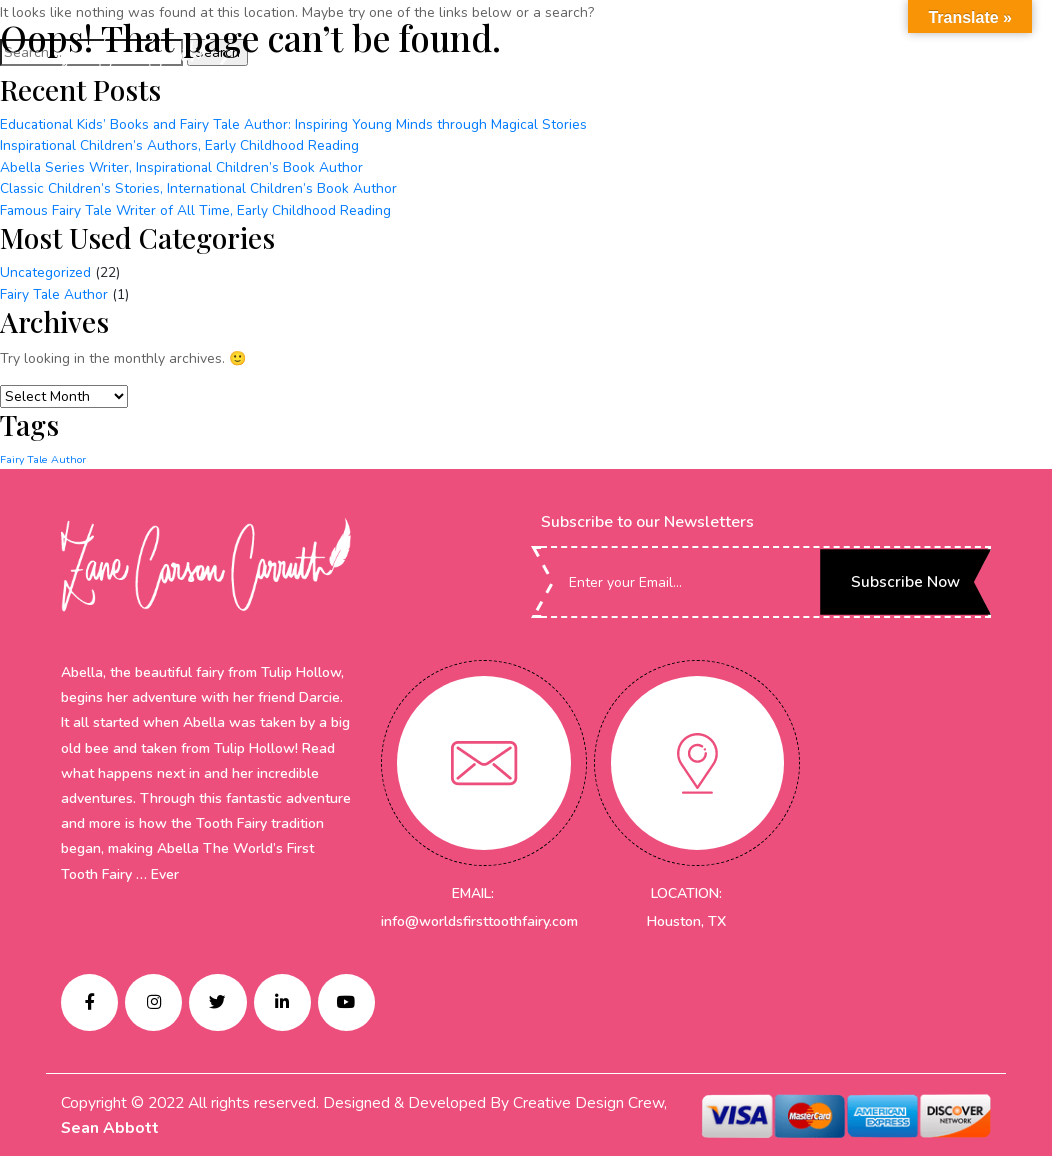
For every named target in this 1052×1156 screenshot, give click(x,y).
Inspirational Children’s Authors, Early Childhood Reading (181, 145)
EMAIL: (473, 889)
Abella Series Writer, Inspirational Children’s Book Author (183, 166)
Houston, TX (686, 917)
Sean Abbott (110, 1127)
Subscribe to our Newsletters (647, 518)
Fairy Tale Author (55, 290)
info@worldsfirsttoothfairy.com (479, 917)
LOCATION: (686, 889)
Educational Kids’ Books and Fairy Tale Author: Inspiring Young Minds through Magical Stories (297, 124)
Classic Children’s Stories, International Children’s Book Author (200, 187)
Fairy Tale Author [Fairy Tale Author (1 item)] (43, 455)
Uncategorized (46, 269)
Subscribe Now (903, 578)
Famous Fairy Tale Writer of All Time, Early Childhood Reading (198, 208)
